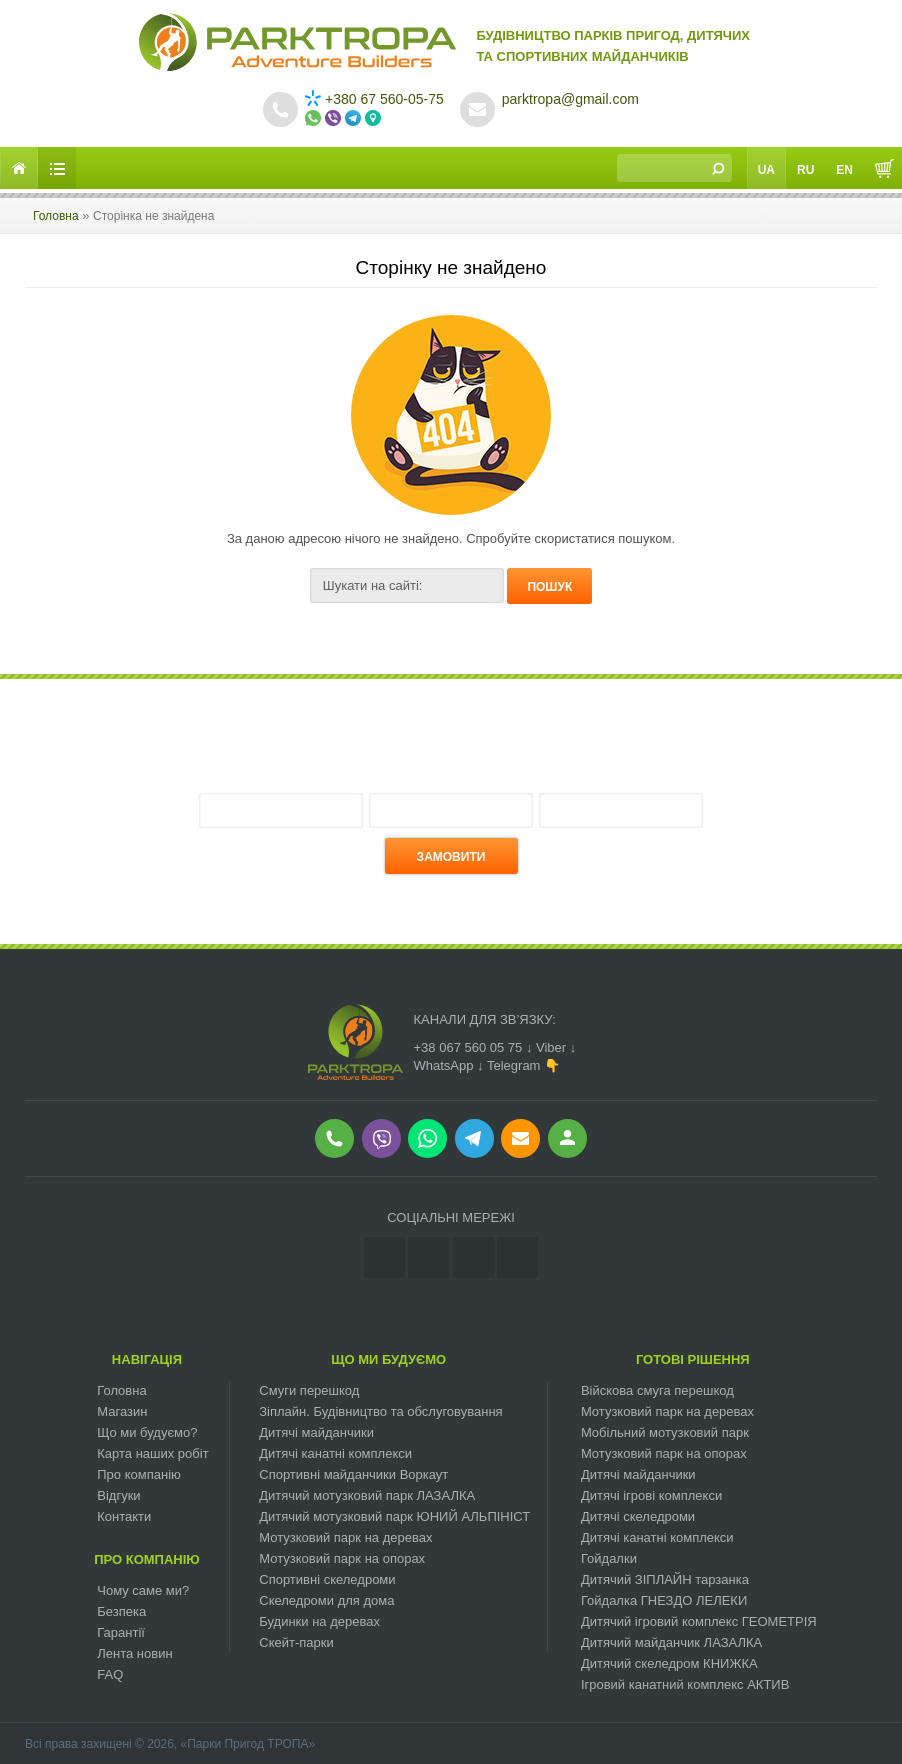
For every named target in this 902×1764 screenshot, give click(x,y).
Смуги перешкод (309, 1390)
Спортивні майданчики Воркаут (353, 1474)
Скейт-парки (296, 1642)
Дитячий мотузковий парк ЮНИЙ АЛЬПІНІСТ (394, 1516)
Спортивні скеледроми (327, 1579)
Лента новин (134, 1653)
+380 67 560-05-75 (374, 99)
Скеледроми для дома (326, 1600)
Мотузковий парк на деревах (345, 1537)
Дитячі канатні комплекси (335, 1453)
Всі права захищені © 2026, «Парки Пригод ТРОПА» (170, 1744)
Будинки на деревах (319, 1621)
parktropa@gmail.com (570, 99)
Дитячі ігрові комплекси (651, 1495)
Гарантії (121, 1632)
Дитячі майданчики (316, 1432)
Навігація (147, 1359)
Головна (56, 216)
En (844, 170)
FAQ (110, 1674)
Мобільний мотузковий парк (665, 1432)
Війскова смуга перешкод (657, 1390)
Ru (805, 170)
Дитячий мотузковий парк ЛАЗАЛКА (367, 1495)
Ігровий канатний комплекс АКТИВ (685, 1684)
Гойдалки (609, 1558)
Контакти (124, 1516)
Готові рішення (693, 1359)
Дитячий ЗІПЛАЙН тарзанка (665, 1579)
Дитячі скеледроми (638, 1516)
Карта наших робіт (152, 1453)
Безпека (121, 1611)
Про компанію (139, 1474)
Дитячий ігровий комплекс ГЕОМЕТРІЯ (699, 1621)
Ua (766, 170)
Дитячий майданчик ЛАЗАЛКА (671, 1642)
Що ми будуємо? (147, 1432)
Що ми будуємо (388, 1359)
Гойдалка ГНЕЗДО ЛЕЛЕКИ (664, 1600)
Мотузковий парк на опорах (342, 1558)
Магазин (122, 1411)
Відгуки (118, 1495)
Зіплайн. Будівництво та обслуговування (380, 1411)
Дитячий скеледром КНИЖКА (669, 1663)
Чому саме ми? (143, 1590)
